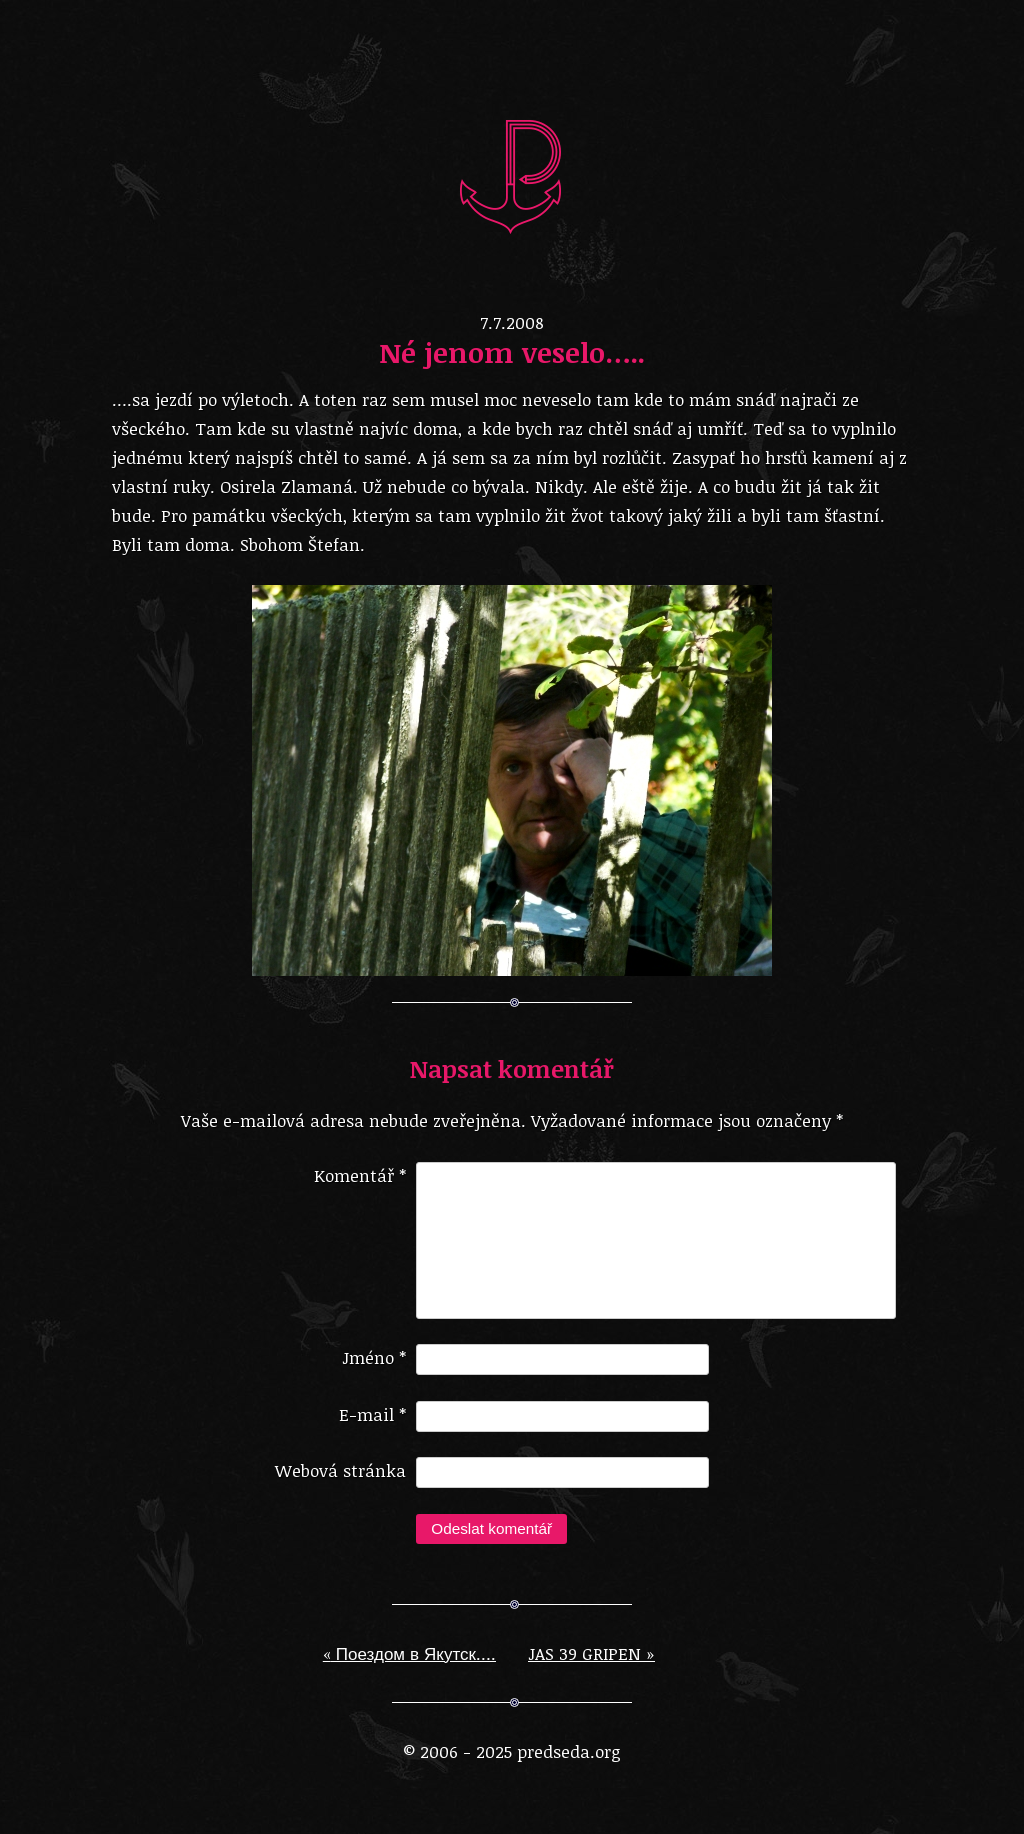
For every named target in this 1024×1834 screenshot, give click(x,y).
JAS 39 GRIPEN (591, 1669)
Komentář (360, 1175)
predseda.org (512, 175)
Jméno (374, 1373)
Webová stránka (340, 1486)
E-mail (372, 1430)
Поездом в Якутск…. (409, 1669)
